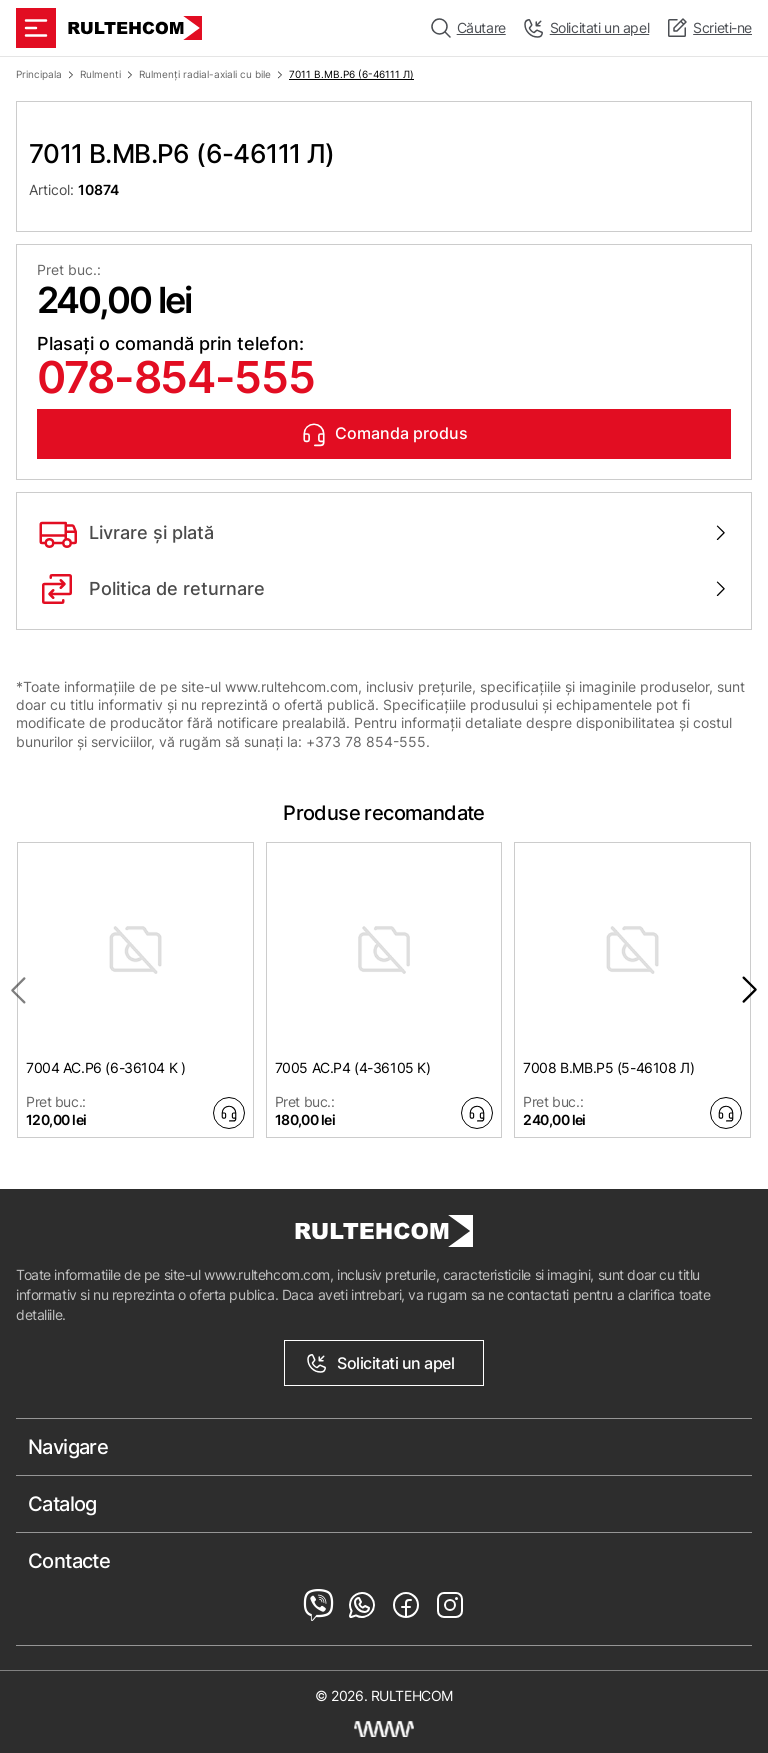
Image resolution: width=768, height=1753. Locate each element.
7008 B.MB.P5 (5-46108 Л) (608, 1067)
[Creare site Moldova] (384, 1729)
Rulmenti (100, 74)
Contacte (69, 1561)
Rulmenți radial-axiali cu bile (205, 74)
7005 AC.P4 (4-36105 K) (353, 1067)
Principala (39, 74)
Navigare (68, 1447)
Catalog (62, 1504)
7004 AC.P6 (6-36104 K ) (105, 1067)
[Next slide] (750, 990)
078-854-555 (175, 377)
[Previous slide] (18, 990)
